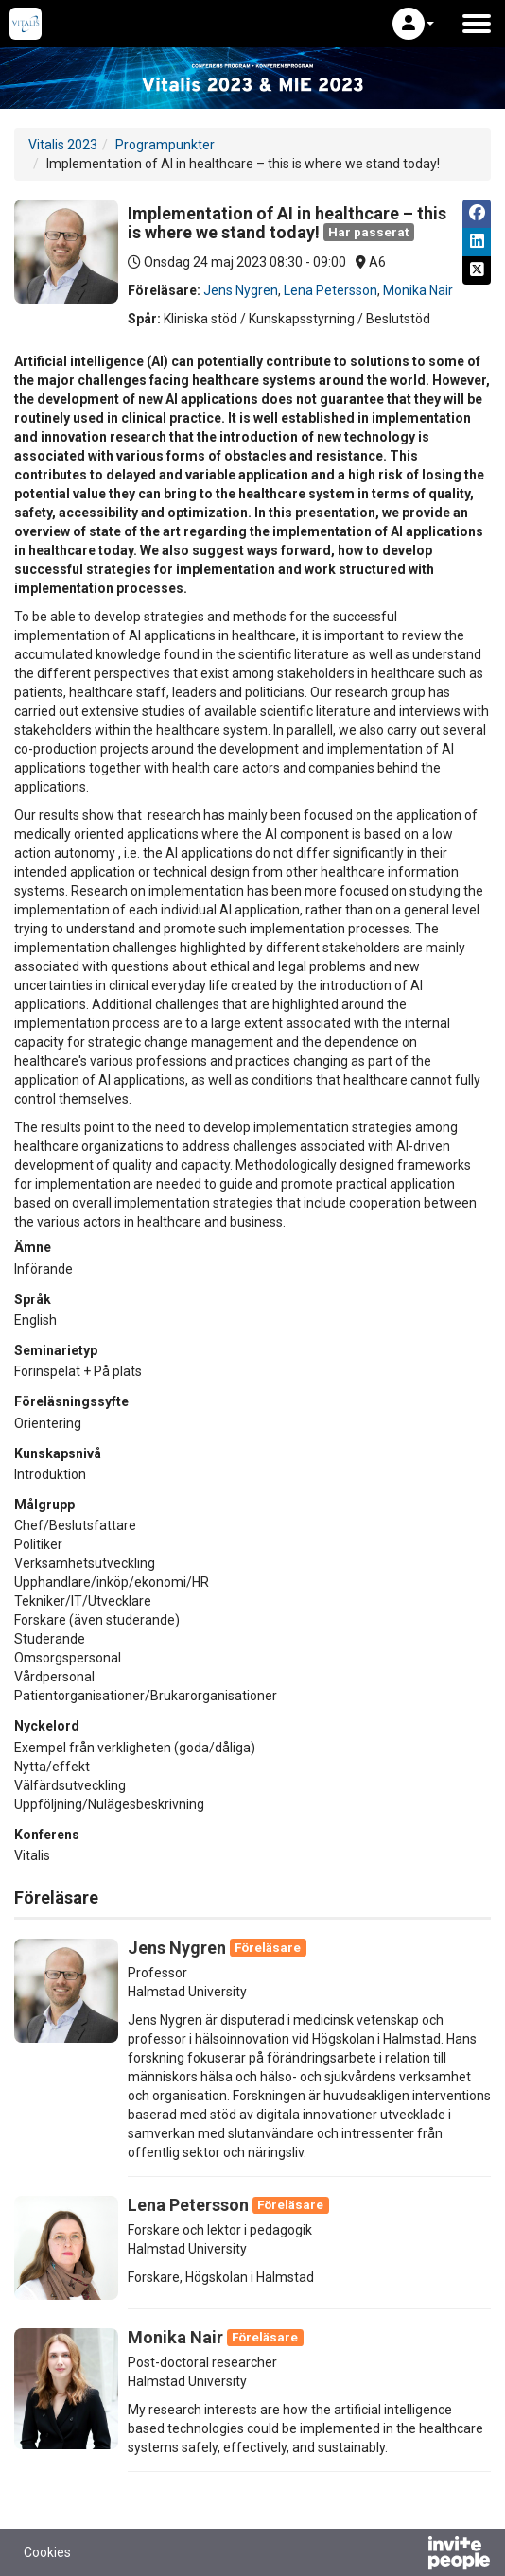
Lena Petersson (330, 290)
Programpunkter (165, 144)
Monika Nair (418, 290)
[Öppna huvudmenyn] (476, 23)
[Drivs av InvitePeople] (409, 2555)
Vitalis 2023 (62, 144)
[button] (413, 23)
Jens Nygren (240, 290)
